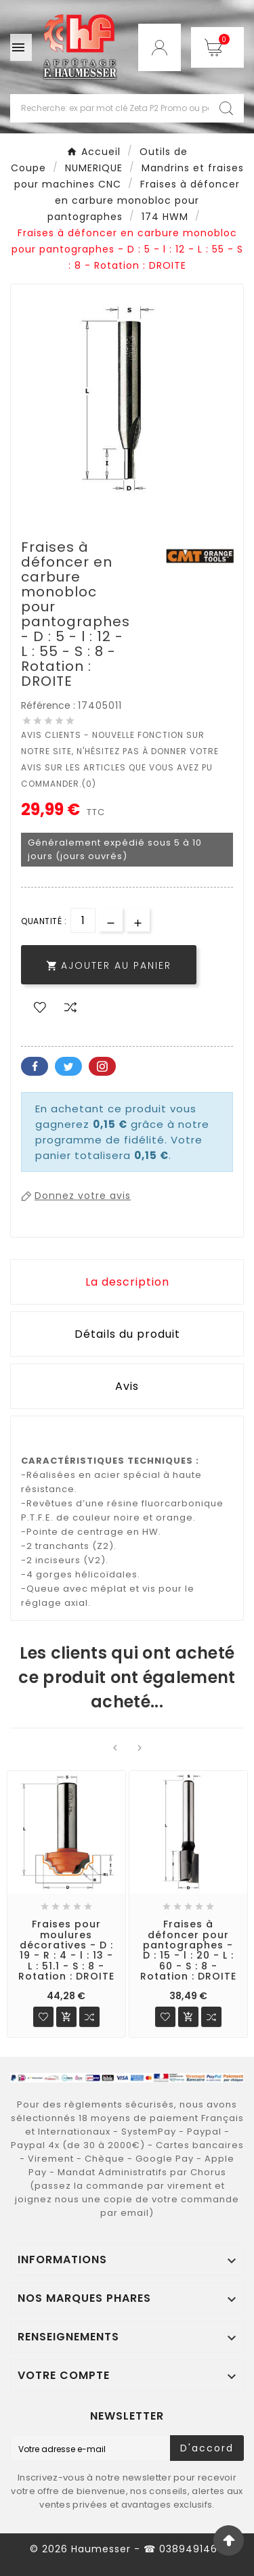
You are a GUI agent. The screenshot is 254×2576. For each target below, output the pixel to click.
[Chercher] (109, 108)
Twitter (68, 1066)
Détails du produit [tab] (127, 1334)
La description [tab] (127, 1282)
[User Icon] (159, 47)
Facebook (34, 1066)
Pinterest (102, 1066)
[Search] (226, 108)
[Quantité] (83, 920)
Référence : (49, 705)
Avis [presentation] (127, 1386)
